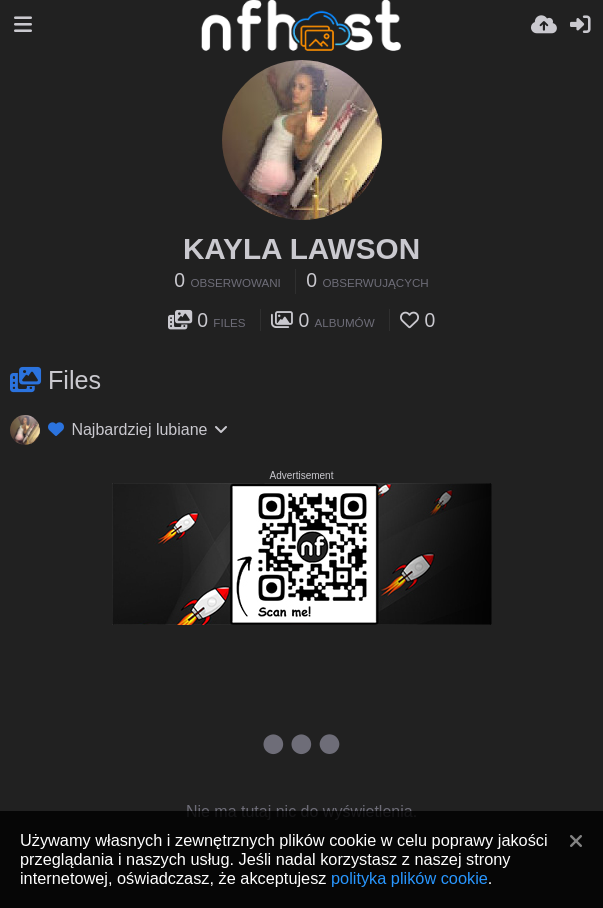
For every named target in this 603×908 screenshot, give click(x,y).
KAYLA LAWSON (301, 248)
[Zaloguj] (580, 25)
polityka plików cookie (409, 878)
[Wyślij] (544, 25)
